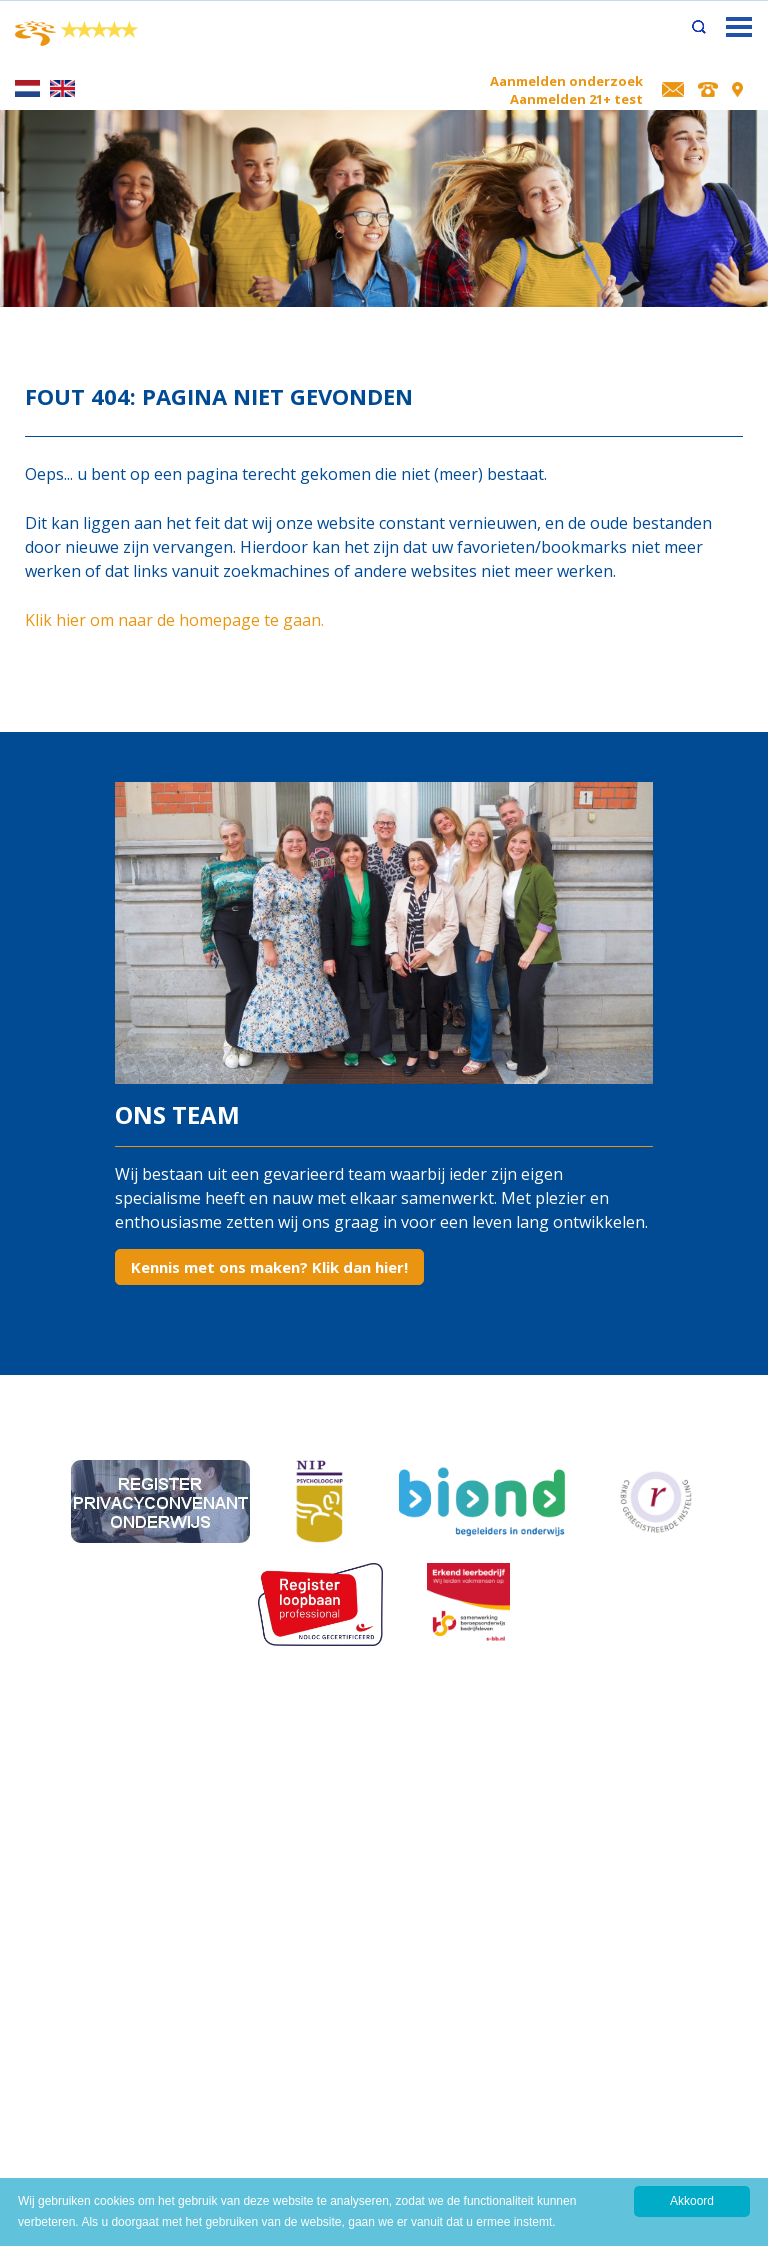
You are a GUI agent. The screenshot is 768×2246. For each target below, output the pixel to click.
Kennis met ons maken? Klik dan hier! (269, 1267)
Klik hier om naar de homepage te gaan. (174, 620)
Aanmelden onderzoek (566, 81)
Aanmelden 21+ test (576, 99)
